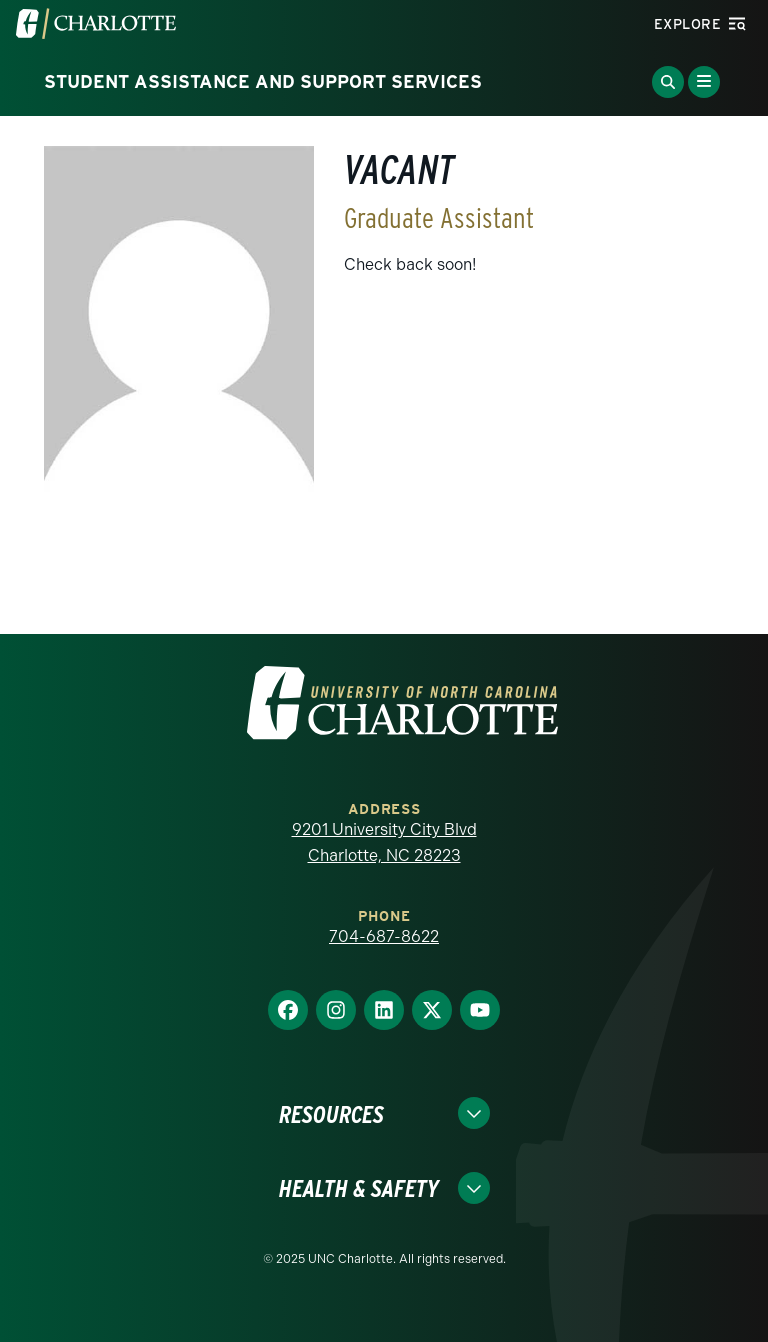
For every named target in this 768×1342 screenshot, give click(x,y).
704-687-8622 (384, 936)
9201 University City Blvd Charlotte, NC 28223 (384, 842)
